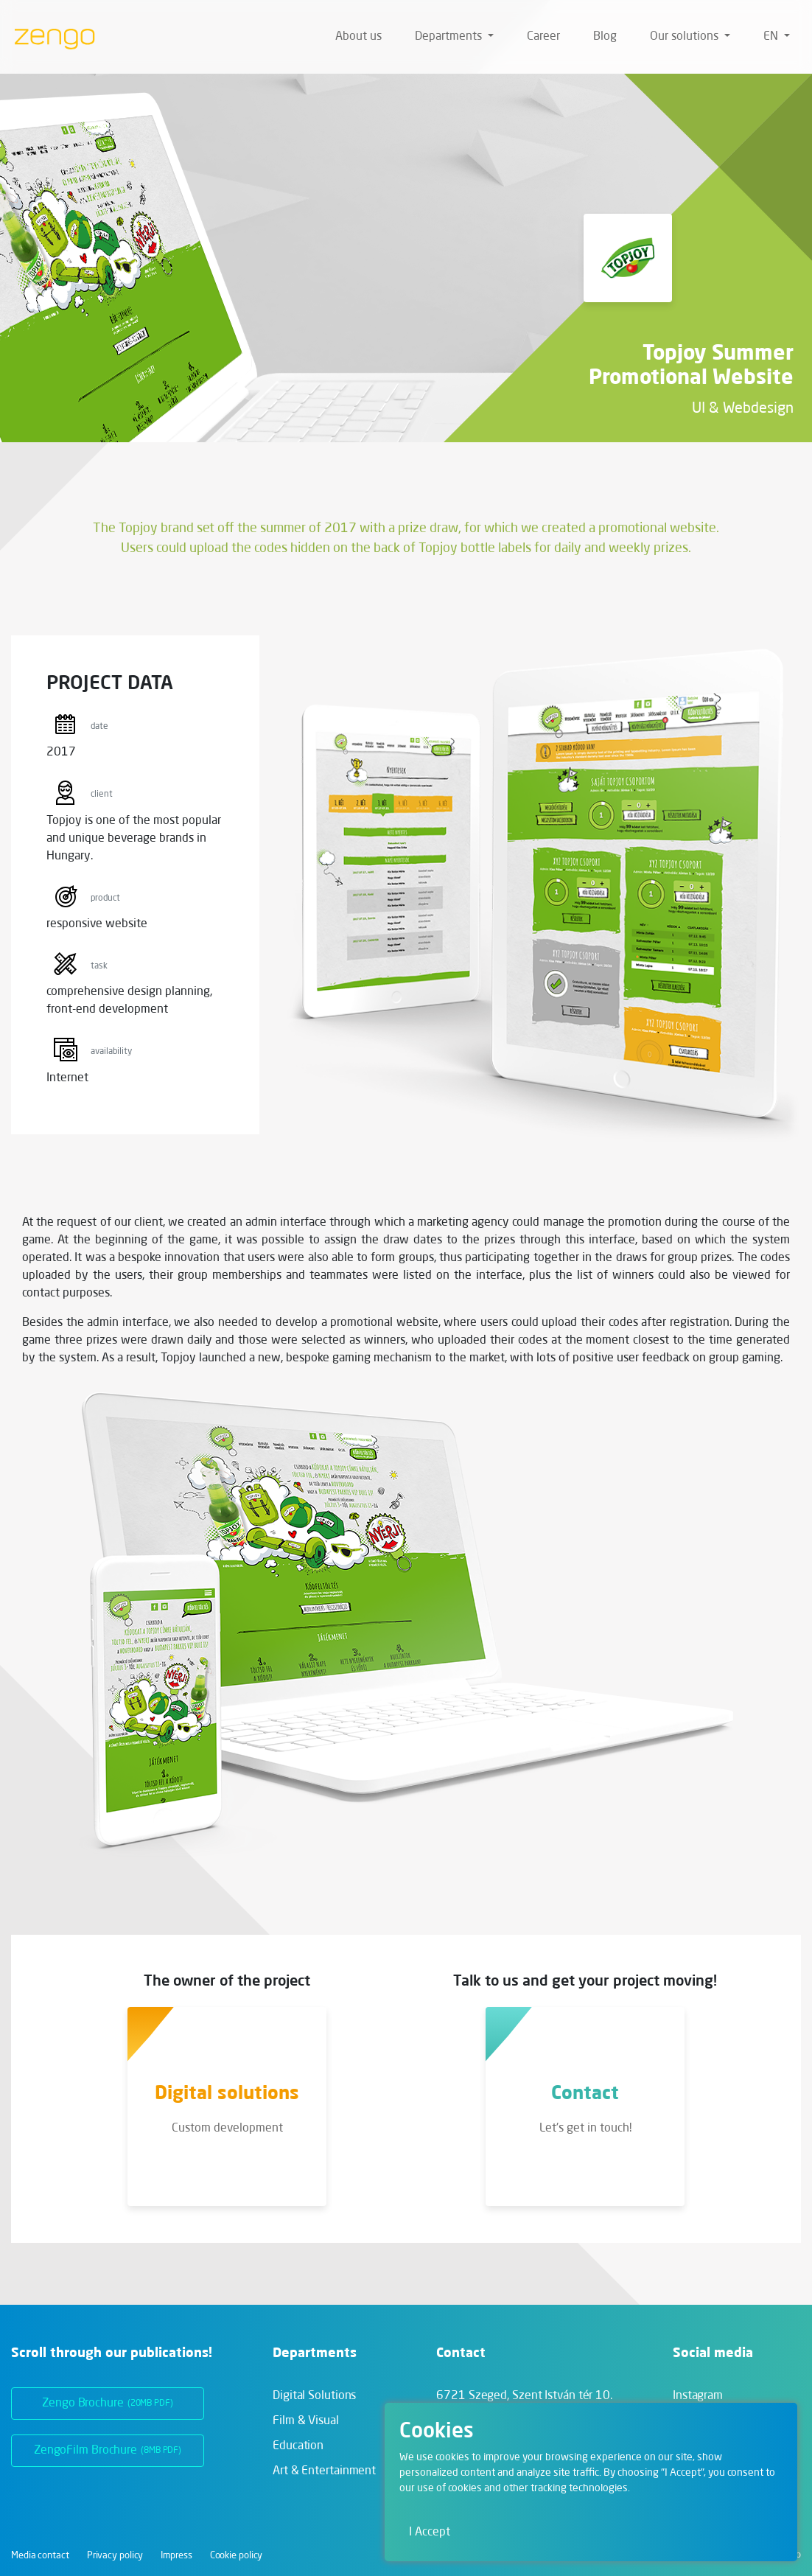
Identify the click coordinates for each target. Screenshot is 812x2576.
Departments (450, 37)
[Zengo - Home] (49, 37)
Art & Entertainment (324, 2471)
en (772, 37)
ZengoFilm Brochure (107, 2450)
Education (298, 2446)
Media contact (40, 2556)
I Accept (429, 2532)
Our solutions (685, 37)
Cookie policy (236, 2556)
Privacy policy (115, 2556)
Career (543, 37)
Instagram (698, 2396)
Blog (605, 37)
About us (358, 37)
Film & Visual (306, 2421)
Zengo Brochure (107, 2403)
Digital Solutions (314, 2396)
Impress (176, 2556)
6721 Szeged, (524, 2396)
